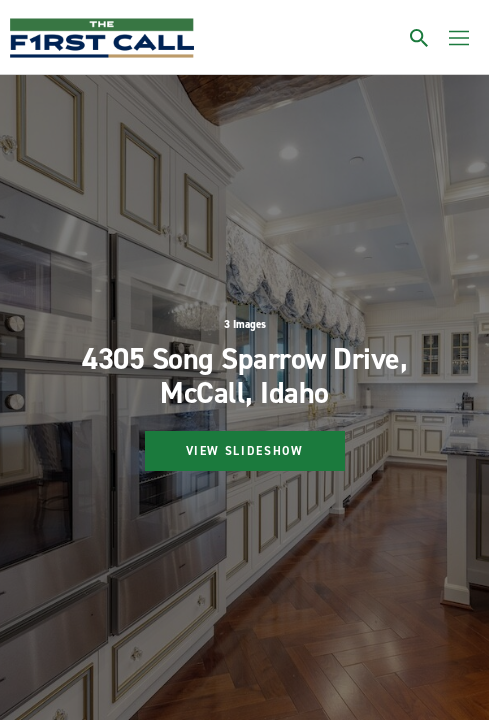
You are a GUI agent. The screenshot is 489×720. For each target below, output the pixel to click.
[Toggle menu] (459, 38)
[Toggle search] (419, 38)
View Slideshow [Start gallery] (245, 451)
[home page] (102, 38)
